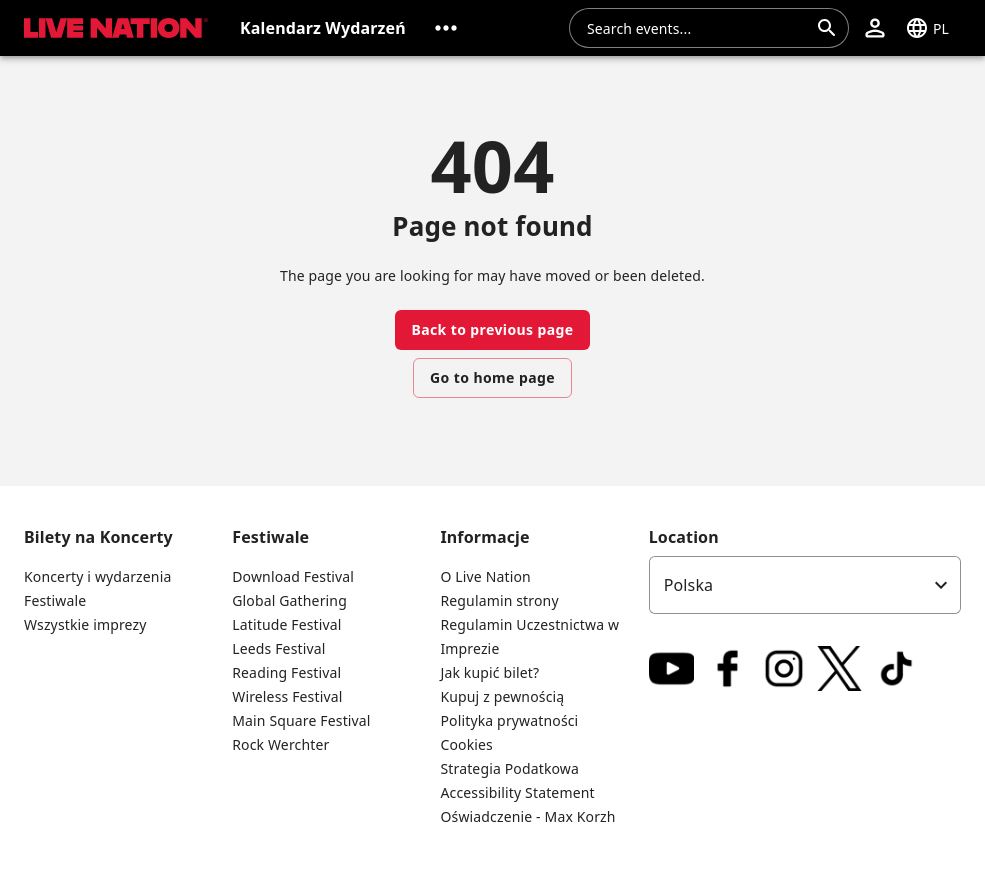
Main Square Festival (301, 720)
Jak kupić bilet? (489, 672)
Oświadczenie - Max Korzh (527, 816)
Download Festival (293, 576)
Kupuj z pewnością (502, 696)
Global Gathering (289, 600)
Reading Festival (286, 672)
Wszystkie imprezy (85, 624)
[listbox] (805, 585)
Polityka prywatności (509, 720)
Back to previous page (492, 329)
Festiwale (55, 600)
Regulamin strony (499, 600)
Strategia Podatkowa (509, 768)
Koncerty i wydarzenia (97, 576)
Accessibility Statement (517, 792)
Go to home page (492, 377)
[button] (446, 28)
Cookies (466, 744)
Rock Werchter (280, 744)
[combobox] (697, 28)
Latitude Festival (286, 624)
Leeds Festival (278, 648)
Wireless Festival (287, 696)
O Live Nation (485, 576)
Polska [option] (689, 585)
